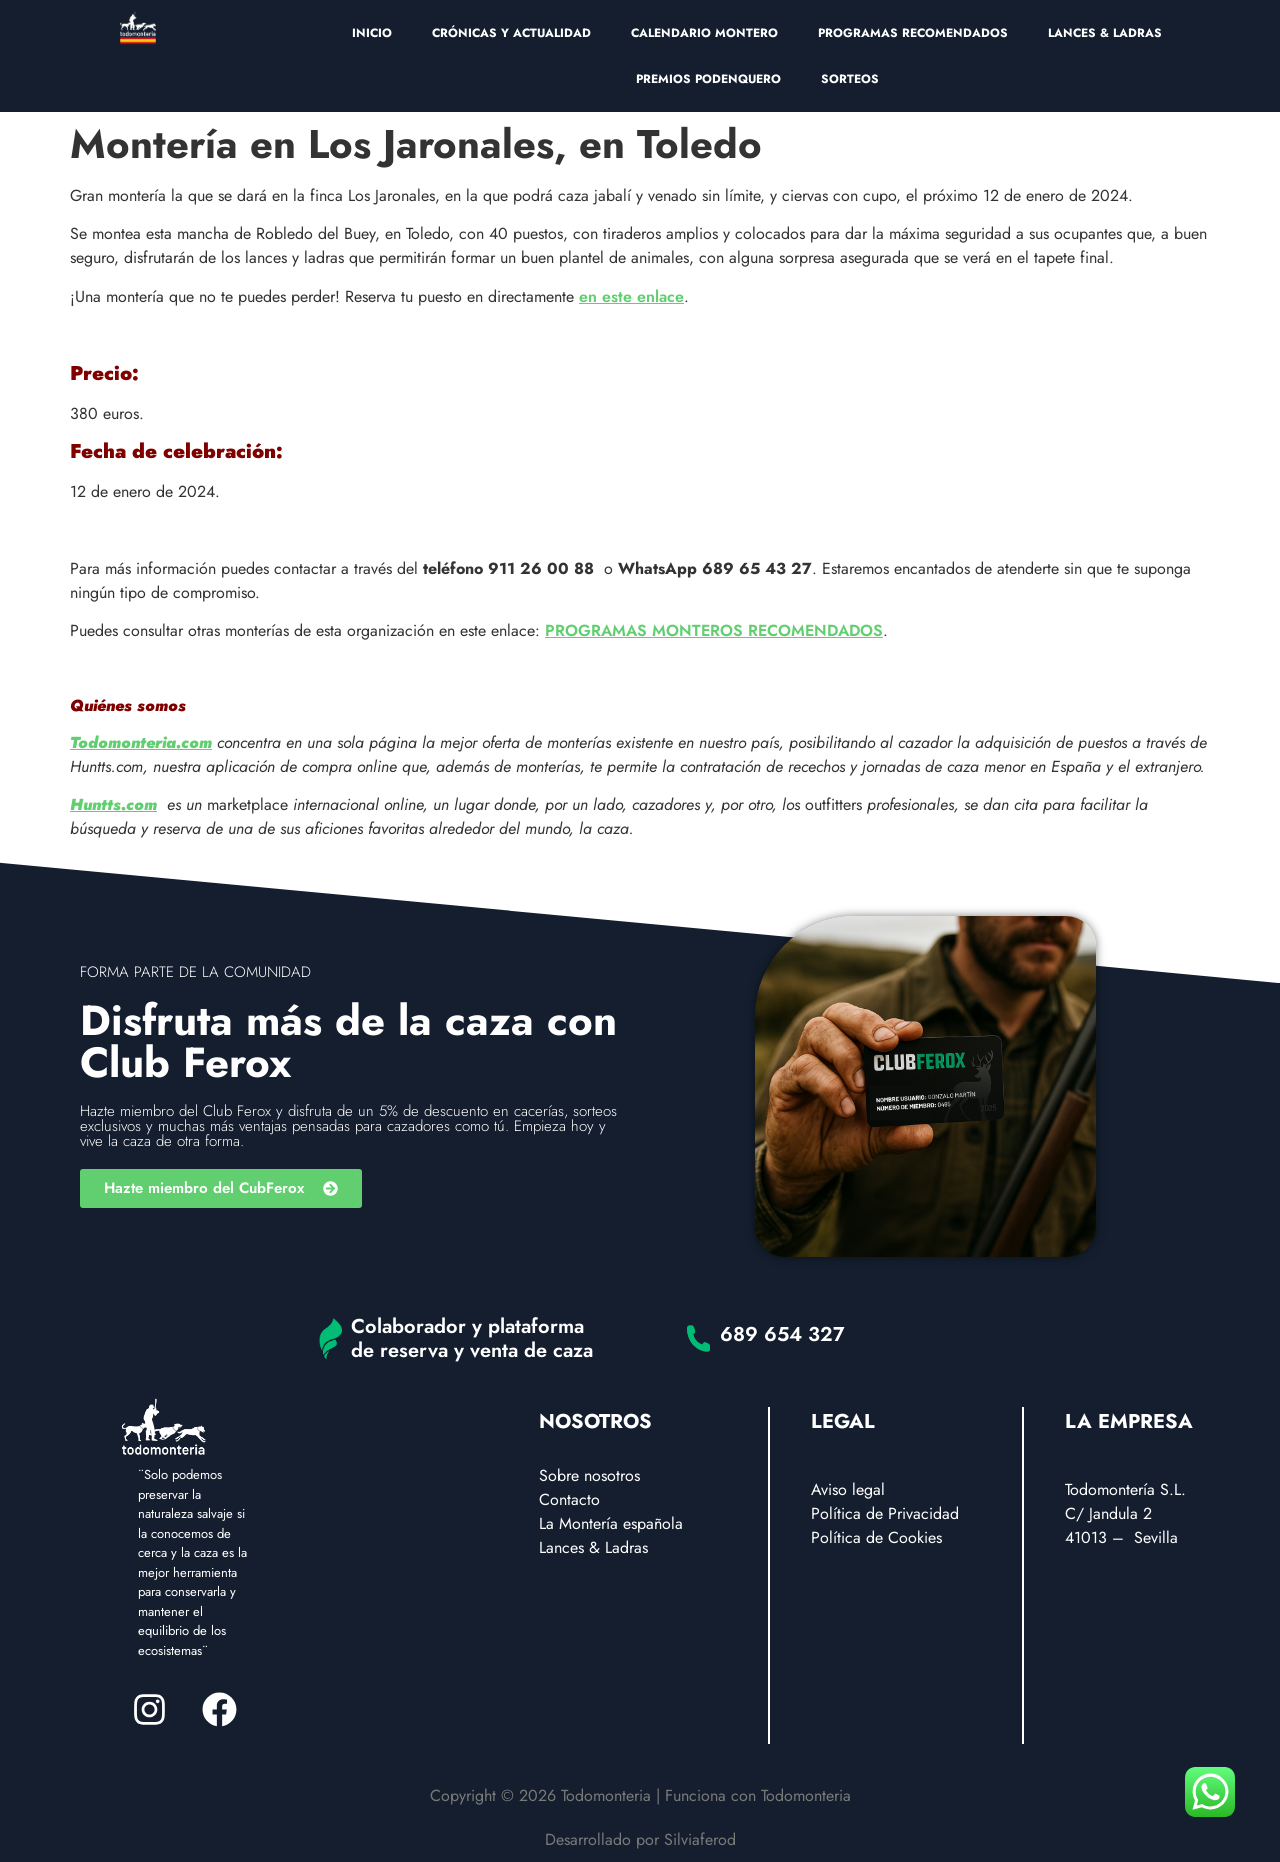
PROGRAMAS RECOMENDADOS (913, 33)
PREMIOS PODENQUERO (708, 79)
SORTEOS (850, 79)
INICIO (372, 33)
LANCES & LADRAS (1105, 33)
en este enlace (631, 296)
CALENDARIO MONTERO (704, 33)
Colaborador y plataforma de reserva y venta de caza (472, 1338)
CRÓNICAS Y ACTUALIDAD (511, 33)
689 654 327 (782, 1334)
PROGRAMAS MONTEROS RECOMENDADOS (714, 630)
